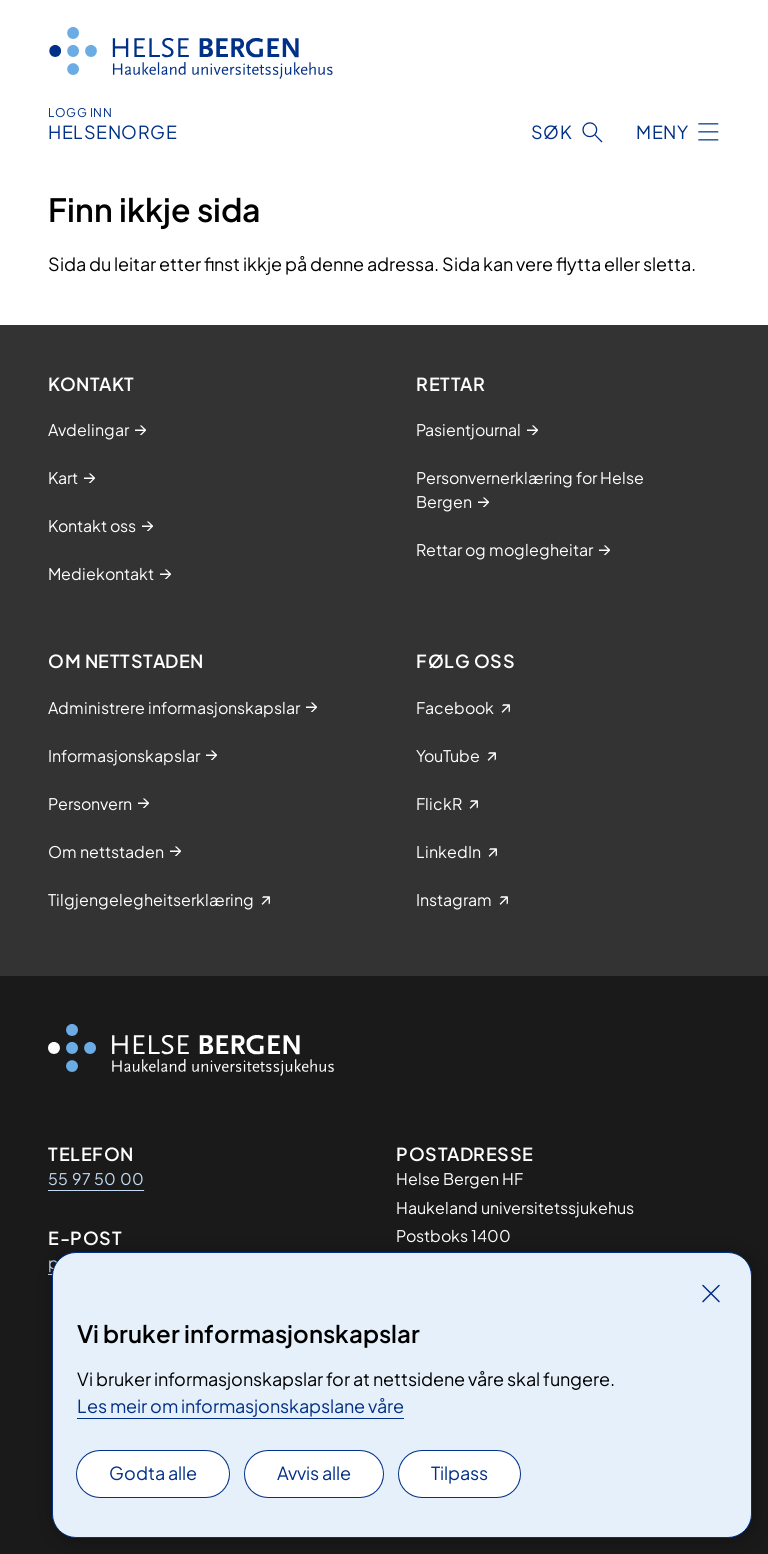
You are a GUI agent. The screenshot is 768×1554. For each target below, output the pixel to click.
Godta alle (153, 1472)
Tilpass (459, 1472)
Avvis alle (314, 1472)
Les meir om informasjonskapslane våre (240, 1405)
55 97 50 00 (96, 1178)
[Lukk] (711, 1293)
